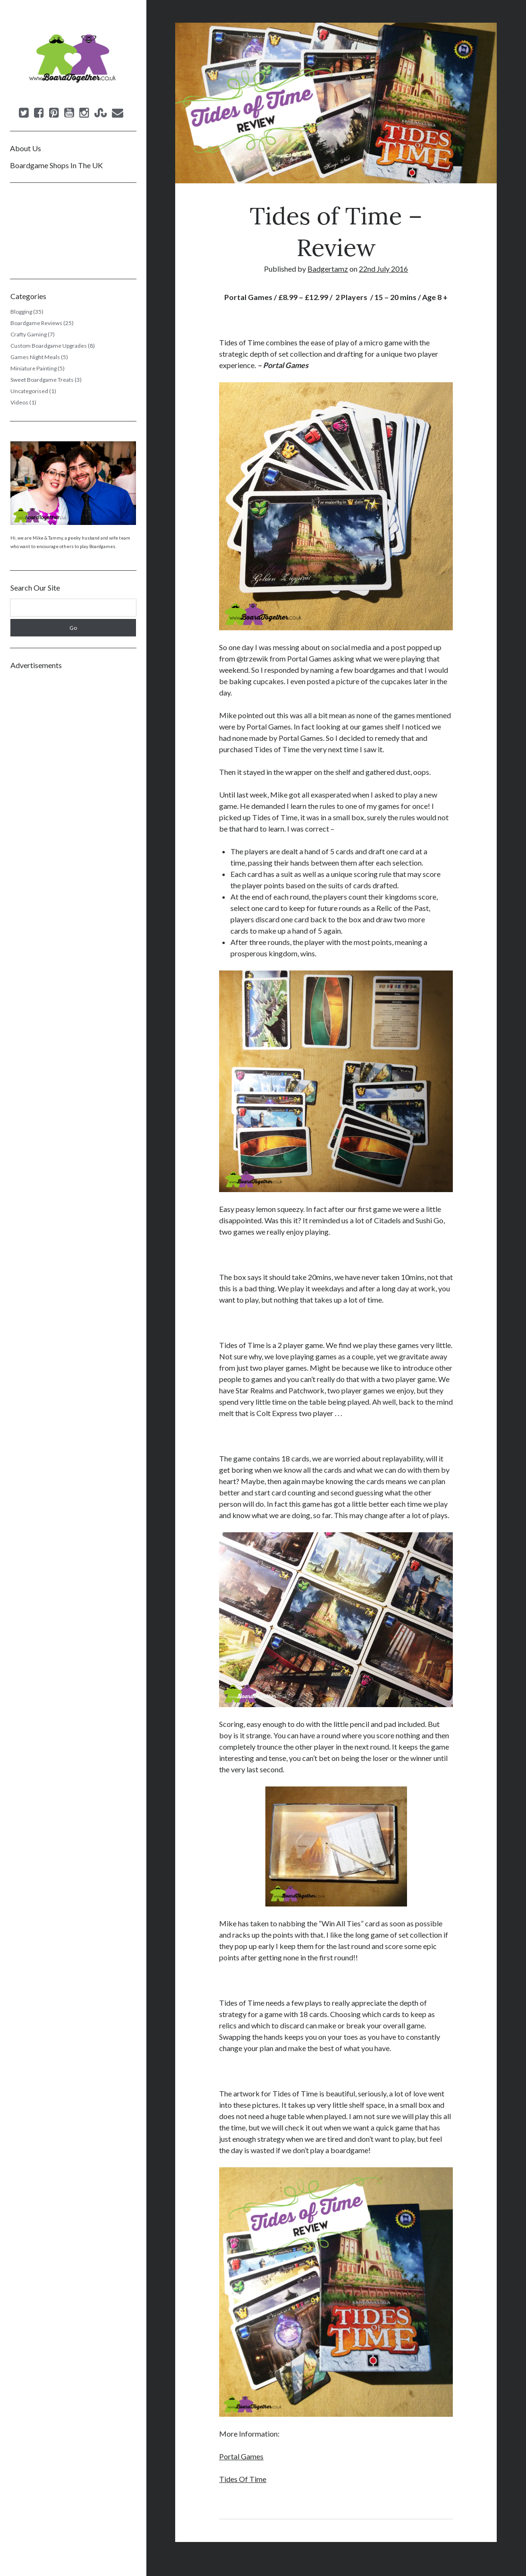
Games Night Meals (35, 357)
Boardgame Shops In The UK (56, 165)
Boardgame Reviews (36, 322)
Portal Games (241, 2456)
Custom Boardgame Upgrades (48, 345)
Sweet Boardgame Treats (42, 379)
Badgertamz (327, 268)
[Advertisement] (73, 818)
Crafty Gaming (28, 334)
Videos (19, 402)
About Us (25, 148)
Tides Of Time (242, 2478)
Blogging (21, 311)
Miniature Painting (33, 368)
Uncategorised (29, 391)
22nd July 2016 (383, 268)
